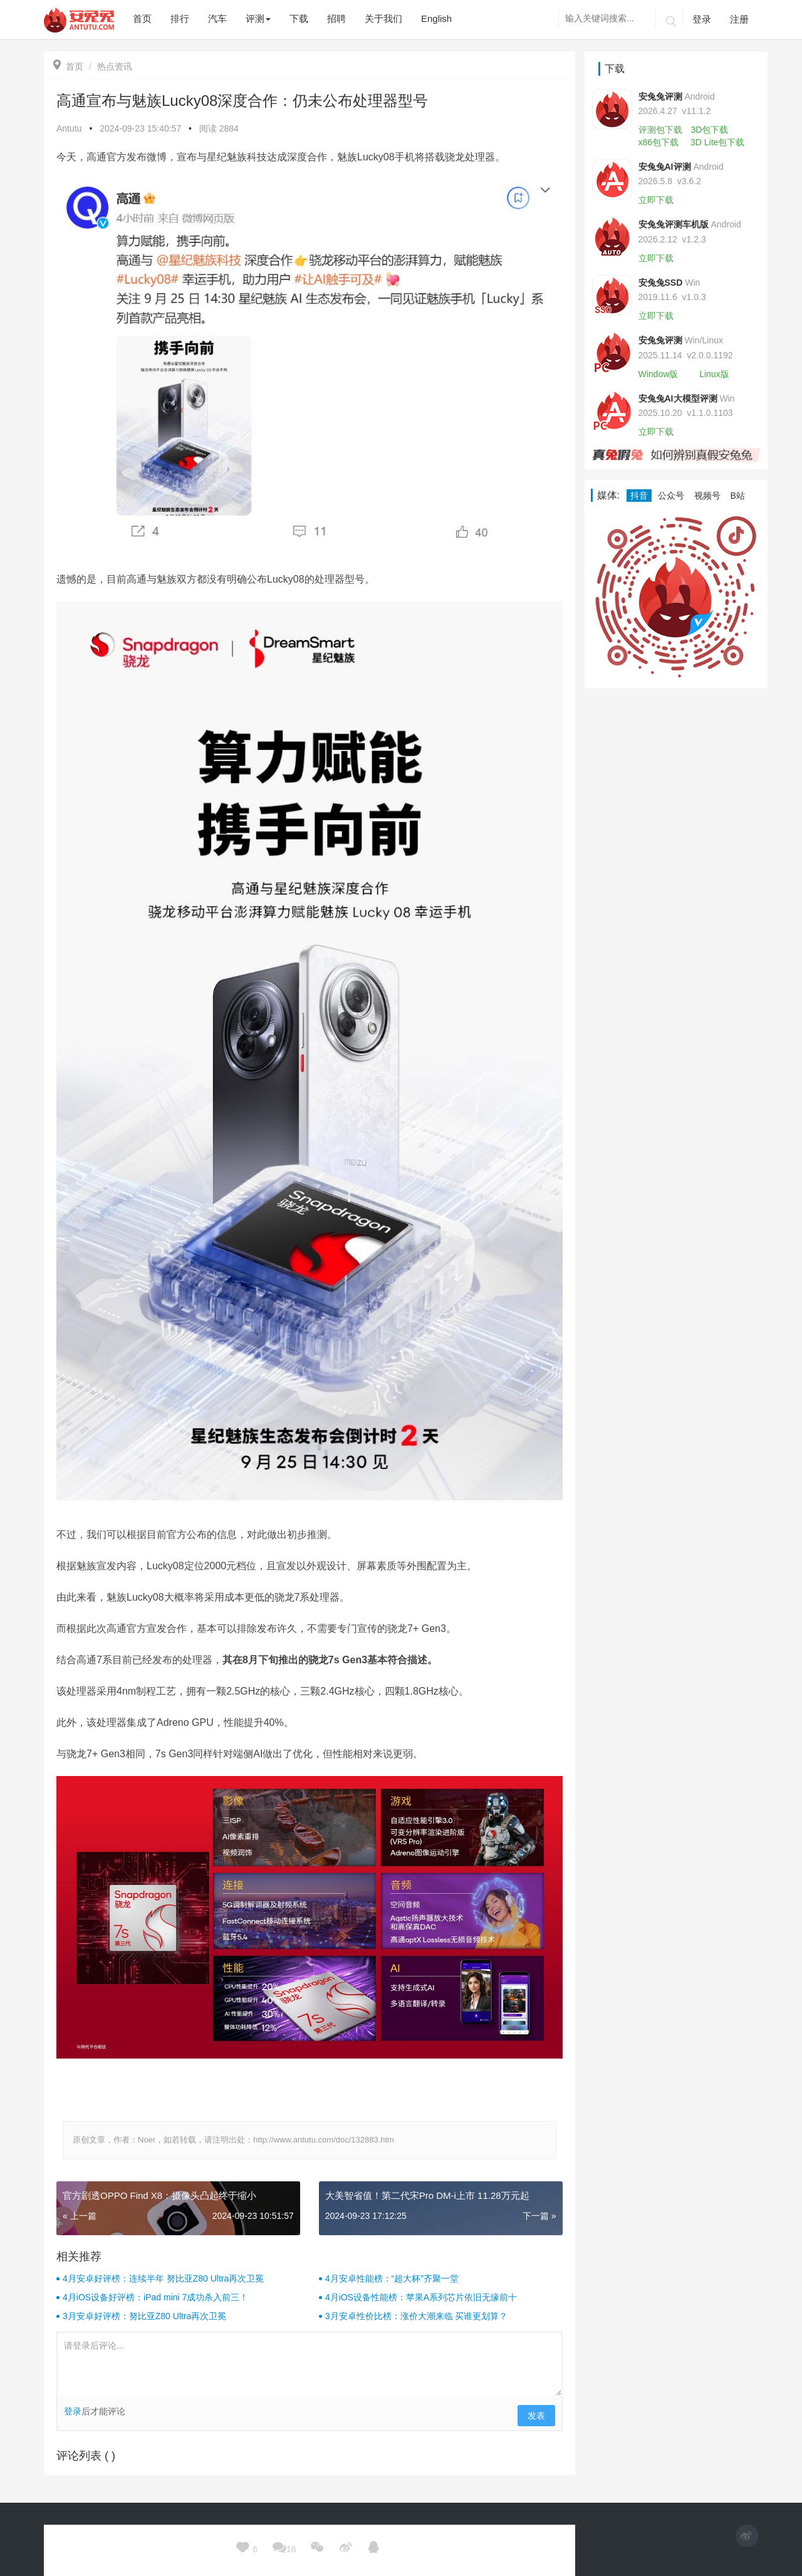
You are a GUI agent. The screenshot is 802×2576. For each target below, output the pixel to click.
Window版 (658, 374)
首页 (68, 66)
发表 (536, 2416)
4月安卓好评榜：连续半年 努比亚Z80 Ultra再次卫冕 (163, 2278)
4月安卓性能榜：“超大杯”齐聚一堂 (392, 2278)
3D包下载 (709, 130)
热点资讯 (114, 66)
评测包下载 (660, 130)
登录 (701, 19)
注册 (739, 19)
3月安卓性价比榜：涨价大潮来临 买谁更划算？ (416, 2316)
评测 (258, 18)
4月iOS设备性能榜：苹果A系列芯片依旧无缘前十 (421, 2297)
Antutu (68, 128)
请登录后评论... (309, 2364)
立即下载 (656, 200)
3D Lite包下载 (717, 142)
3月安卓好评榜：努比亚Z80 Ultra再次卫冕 (144, 2316)
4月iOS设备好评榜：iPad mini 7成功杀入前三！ (155, 2297)
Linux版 (714, 374)
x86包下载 (658, 142)
